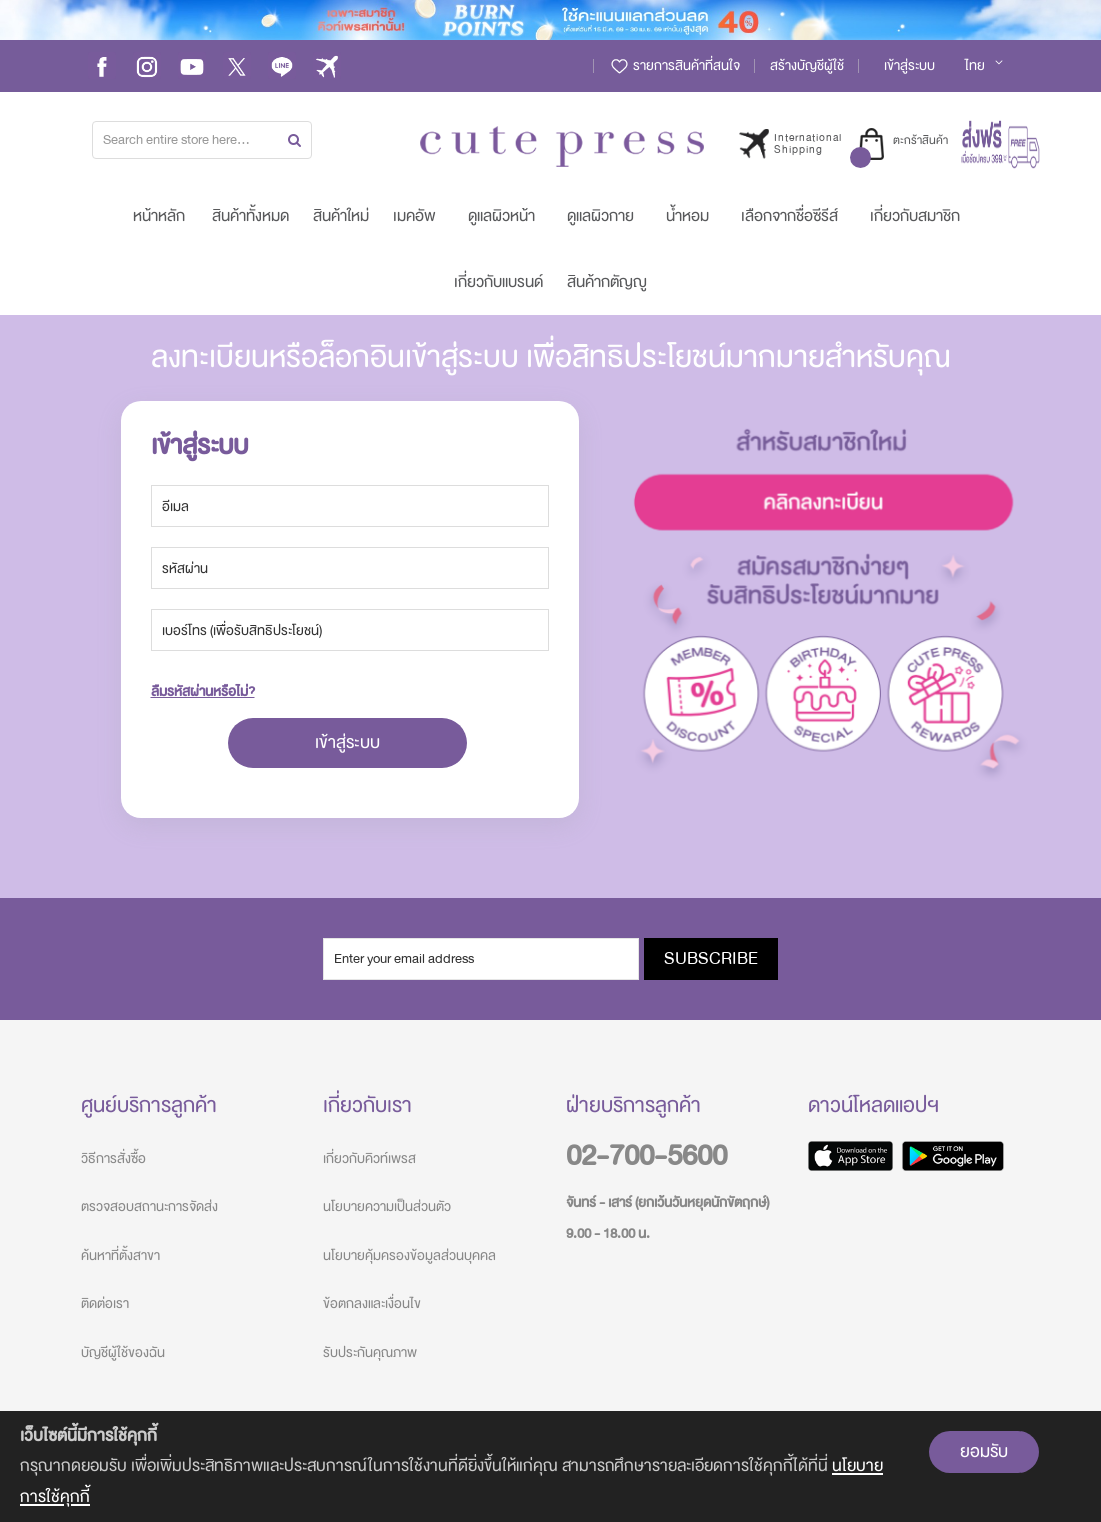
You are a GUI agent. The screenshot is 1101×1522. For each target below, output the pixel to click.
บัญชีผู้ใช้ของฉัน (123, 1352)
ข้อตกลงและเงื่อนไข (372, 1303)
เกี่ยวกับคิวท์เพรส (369, 1158)
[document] (550, 1466)
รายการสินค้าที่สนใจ (674, 65)
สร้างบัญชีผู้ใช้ (807, 65)
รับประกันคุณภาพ (370, 1352)
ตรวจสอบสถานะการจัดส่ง (149, 1206)
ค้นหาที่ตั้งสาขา (120, 1255)
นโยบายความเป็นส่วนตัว (387, 1206)
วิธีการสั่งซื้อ (113, 1158)
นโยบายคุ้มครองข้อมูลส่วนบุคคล (409, 1255)
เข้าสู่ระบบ (909, 65)
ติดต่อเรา (105, 1303)
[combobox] (202, 140)
